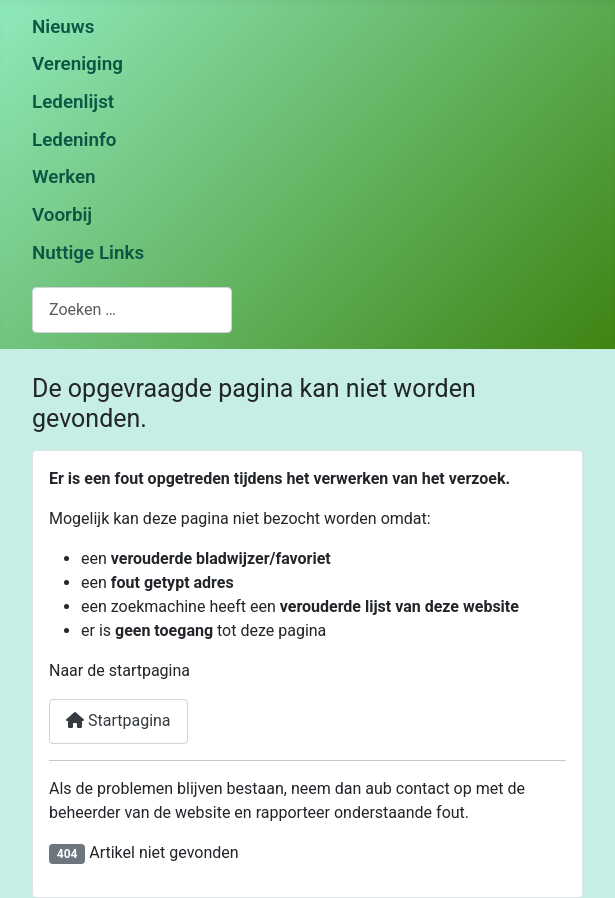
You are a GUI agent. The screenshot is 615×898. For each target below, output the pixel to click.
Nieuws (63, 27)
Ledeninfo (74, 140)
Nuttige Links (88, 253)
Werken (64, 177)
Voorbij (62, 215)
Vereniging (77, 64)
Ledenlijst (73, 102)
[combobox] (132, 309)
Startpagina (118, 720)
